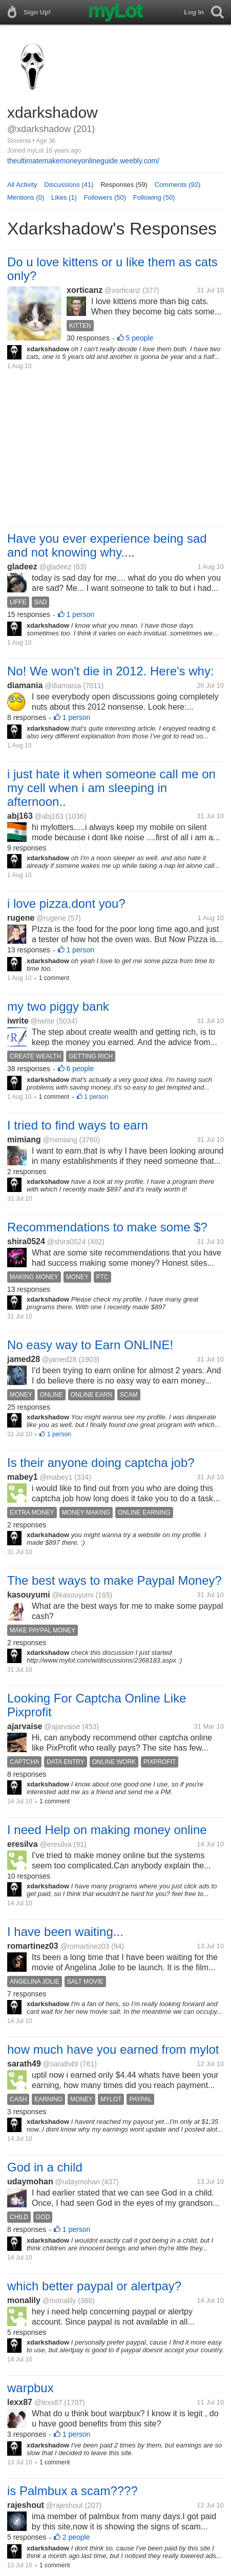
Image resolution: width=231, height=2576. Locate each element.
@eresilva (55, 1844)
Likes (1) (64, 197)
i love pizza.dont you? (66, 903)
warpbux (30, 2388)
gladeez (22, 566)
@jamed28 (59, 1359)
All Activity (22, 184)
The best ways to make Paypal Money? (114, 1580)
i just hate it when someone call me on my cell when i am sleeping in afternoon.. (111, 787)
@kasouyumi (72, 1595)
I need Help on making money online (107, 1830)
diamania (25, 685)
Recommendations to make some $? (107, 1227)
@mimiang (60, 1140)
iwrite (18, 1020)
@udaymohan (77, 2182)
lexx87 (19, 2402)
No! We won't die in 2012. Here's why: (110, 671)
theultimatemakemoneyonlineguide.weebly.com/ (83, 161)
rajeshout (25, 2505)
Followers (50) (105, 197)
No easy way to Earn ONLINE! (90, 1345)
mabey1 (22, 1477)
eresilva (22, 1844)
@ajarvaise (62, 1726)
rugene (20, 917)
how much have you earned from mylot (113, 2049)
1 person (80, 614)
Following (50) (154, 197)
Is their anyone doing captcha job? (101, 1463)
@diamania (63, 686)
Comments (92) (178, 184)
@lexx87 (48, 2402)
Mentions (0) (25, 197)
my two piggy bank (58, 1006)
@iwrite (43, 1021)
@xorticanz (122, 290)
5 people (140, 338)
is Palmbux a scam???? (72, 2491)
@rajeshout (64, 2505)
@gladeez (55, 567)
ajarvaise (25, 1726)
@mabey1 (55, 1477)
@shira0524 (66, 1242)
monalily (23, 2300)
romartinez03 (32, 1946)
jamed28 (23, 1359)
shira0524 (26, 1241)
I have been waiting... (65, 1932)
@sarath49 (60, 2064)
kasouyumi (28, 1594)
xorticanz (84, 290)
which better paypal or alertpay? (94, 2286)
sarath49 (24, 2063)
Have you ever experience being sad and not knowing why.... (107, 545)
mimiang (24, 1139)
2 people (76, 2537)
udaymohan (30, 2181)
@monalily (59, 2300)
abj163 (20, 816)
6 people (80, 1069)
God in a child (44, 2167)
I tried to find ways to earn (77, 1125)
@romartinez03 (84, 1946)
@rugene (51, 918)
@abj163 (49, 816)
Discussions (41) (68, 184)
